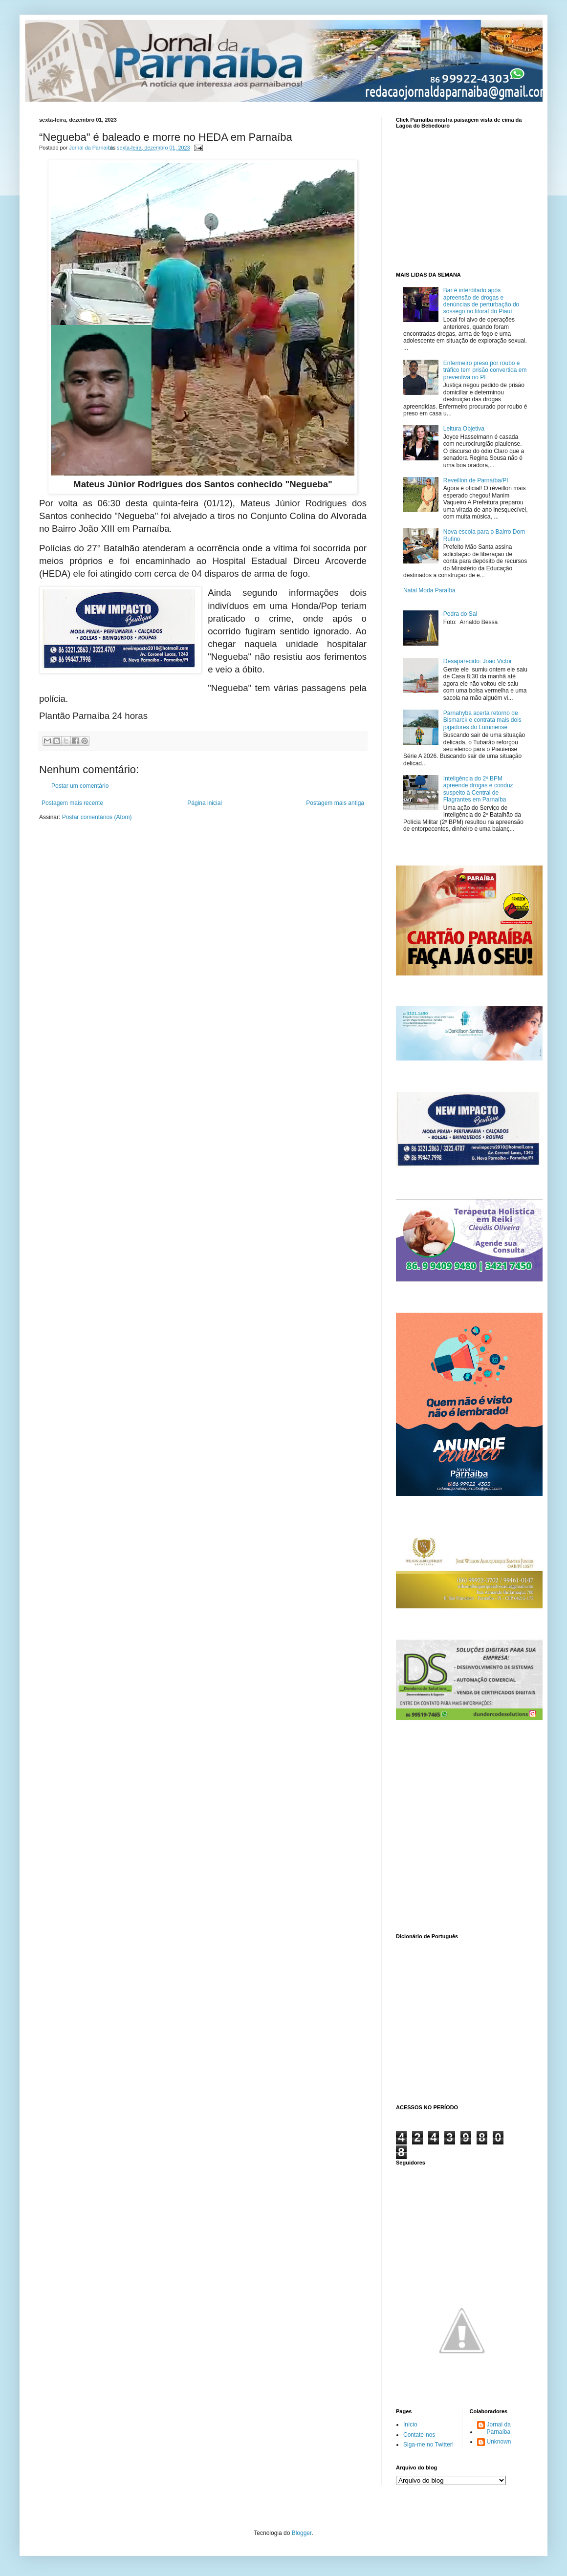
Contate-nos (419, 2434)
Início (410, 2424)
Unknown (499, 2441)
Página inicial (204, 803)
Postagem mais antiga (335, 803)
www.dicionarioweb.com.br (462, 2020)
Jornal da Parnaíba (499, 2428)
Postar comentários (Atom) (97, 817)
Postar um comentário (80, 785)
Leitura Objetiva (463, 428)
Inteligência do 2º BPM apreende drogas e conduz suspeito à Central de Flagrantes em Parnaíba (478, 789)
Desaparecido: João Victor (477, 661)
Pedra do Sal (460, 613)
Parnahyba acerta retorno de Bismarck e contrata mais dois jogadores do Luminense (482, 720)
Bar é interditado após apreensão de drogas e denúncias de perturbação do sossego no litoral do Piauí (481, 301)
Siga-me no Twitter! (428, 2444)
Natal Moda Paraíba (429, 590)
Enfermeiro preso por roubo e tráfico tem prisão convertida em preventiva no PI (485, 370)
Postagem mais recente (72, 803)
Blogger (302, 2533)
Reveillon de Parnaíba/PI (475, 480)
